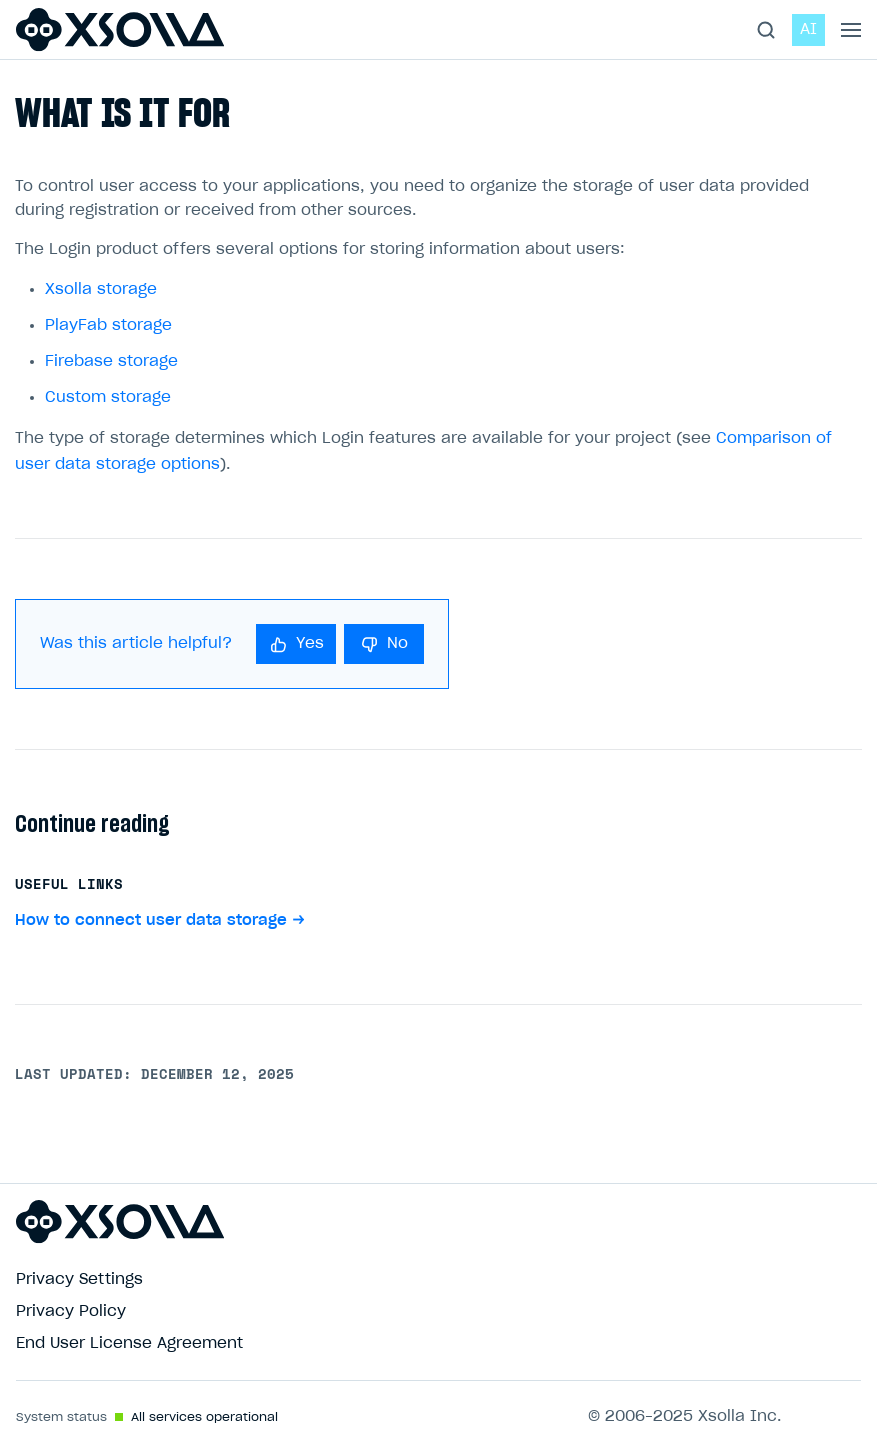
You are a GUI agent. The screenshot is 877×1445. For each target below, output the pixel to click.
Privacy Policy (71, 1311)
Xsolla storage (101, 289)
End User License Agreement (129, 1343)
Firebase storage (111, 361)
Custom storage (108, 397)
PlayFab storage (108, 325)
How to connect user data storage (151, 920)
